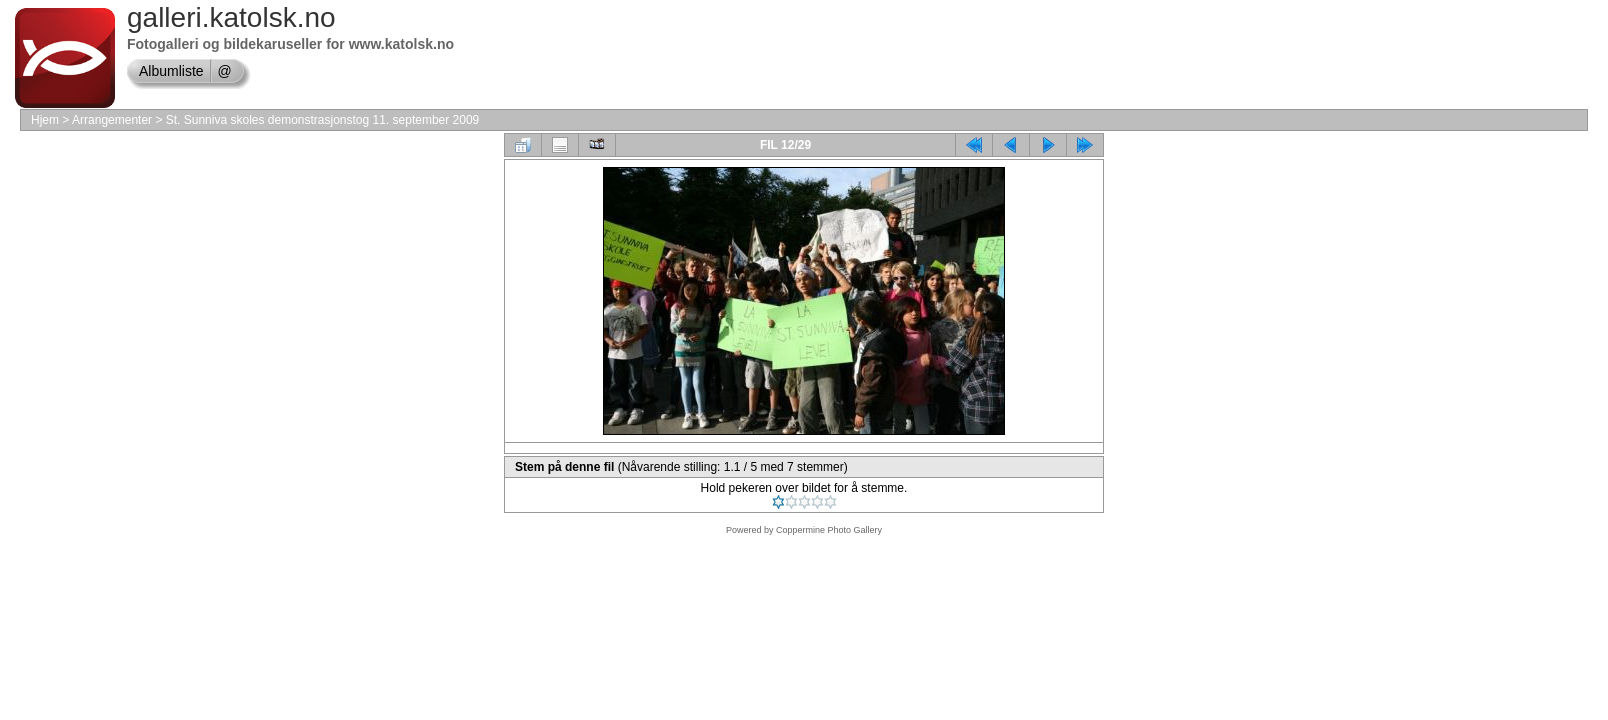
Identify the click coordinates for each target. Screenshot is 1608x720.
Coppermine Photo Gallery (829, 530)
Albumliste (171, 71)
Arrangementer (112, 120)
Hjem (45, 120)
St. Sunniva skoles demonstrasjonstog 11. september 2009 (323, 120)
